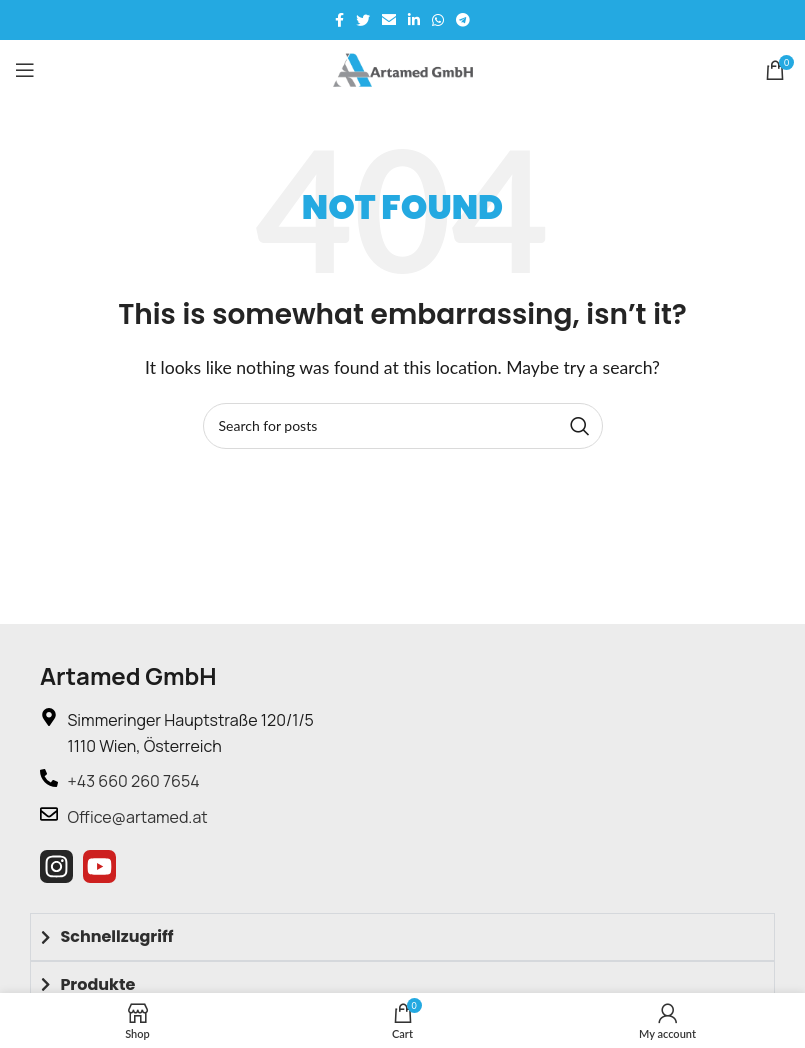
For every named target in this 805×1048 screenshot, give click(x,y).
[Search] (403, 426)
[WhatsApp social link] (438, 20)
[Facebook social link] (339, 20)
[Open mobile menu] (25, 70)
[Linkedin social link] (414, 20)
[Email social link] (389, 20)
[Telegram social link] (463, 20)
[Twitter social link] (363, 20)
